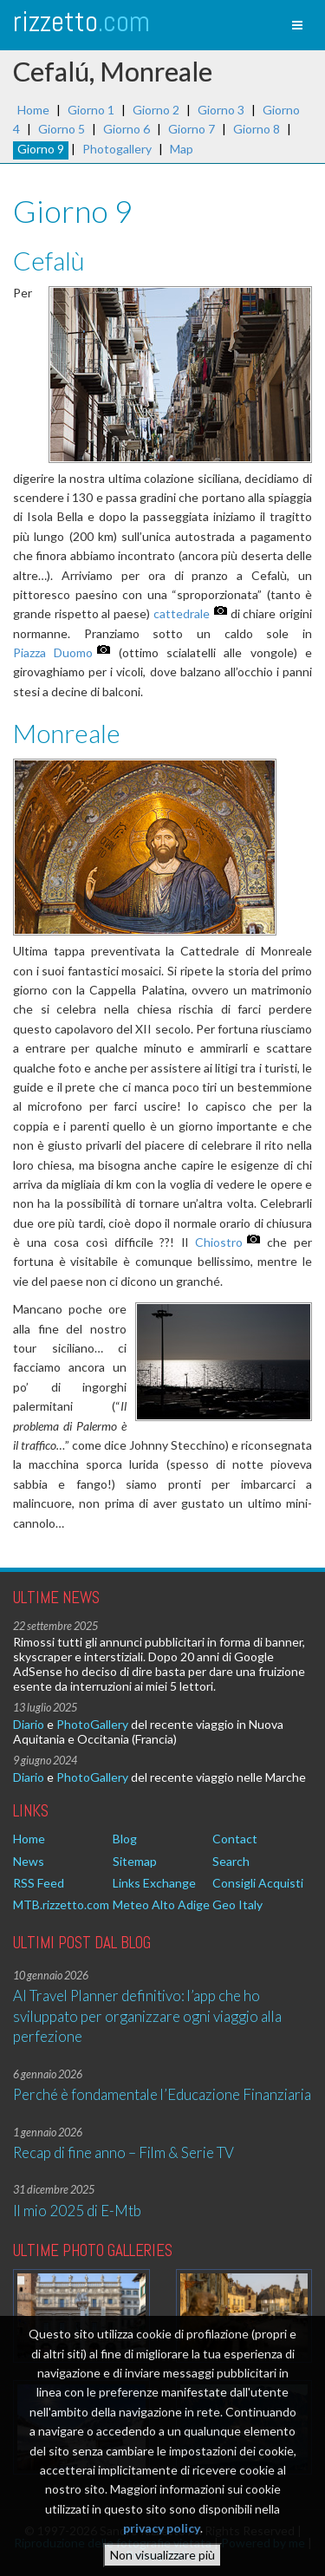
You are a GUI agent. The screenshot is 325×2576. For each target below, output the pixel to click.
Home (33, 109)
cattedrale (181, 613)
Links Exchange (154, 1882)
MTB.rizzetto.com (61, 1904)
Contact (234, 1838)
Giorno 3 (221, 109)
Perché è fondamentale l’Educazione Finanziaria (162, 2094)
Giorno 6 (126, 128)
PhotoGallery (92, 1724)
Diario (28, 1724)
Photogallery (117, 148)
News (28, 1861)
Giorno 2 (156, 109)
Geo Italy (237, 1904)
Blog (125, 1838)
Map (181, 148)
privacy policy (161, 2536)
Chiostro (219, 1242)
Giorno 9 (40, 148)
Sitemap (135, 1861)
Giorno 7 (191, 128)
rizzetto (81, 21)
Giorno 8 (256, 128)
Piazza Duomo (53, 652)
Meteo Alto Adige (161, 1904)
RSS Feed (38, 1882)
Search (231, 1861)
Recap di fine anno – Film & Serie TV (123, 2152)
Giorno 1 (91, 109)
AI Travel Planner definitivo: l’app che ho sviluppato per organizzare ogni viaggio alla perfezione (147, 2015)
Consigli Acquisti (257, 1882)
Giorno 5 (61, 128)
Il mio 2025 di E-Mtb (77, 2210)
